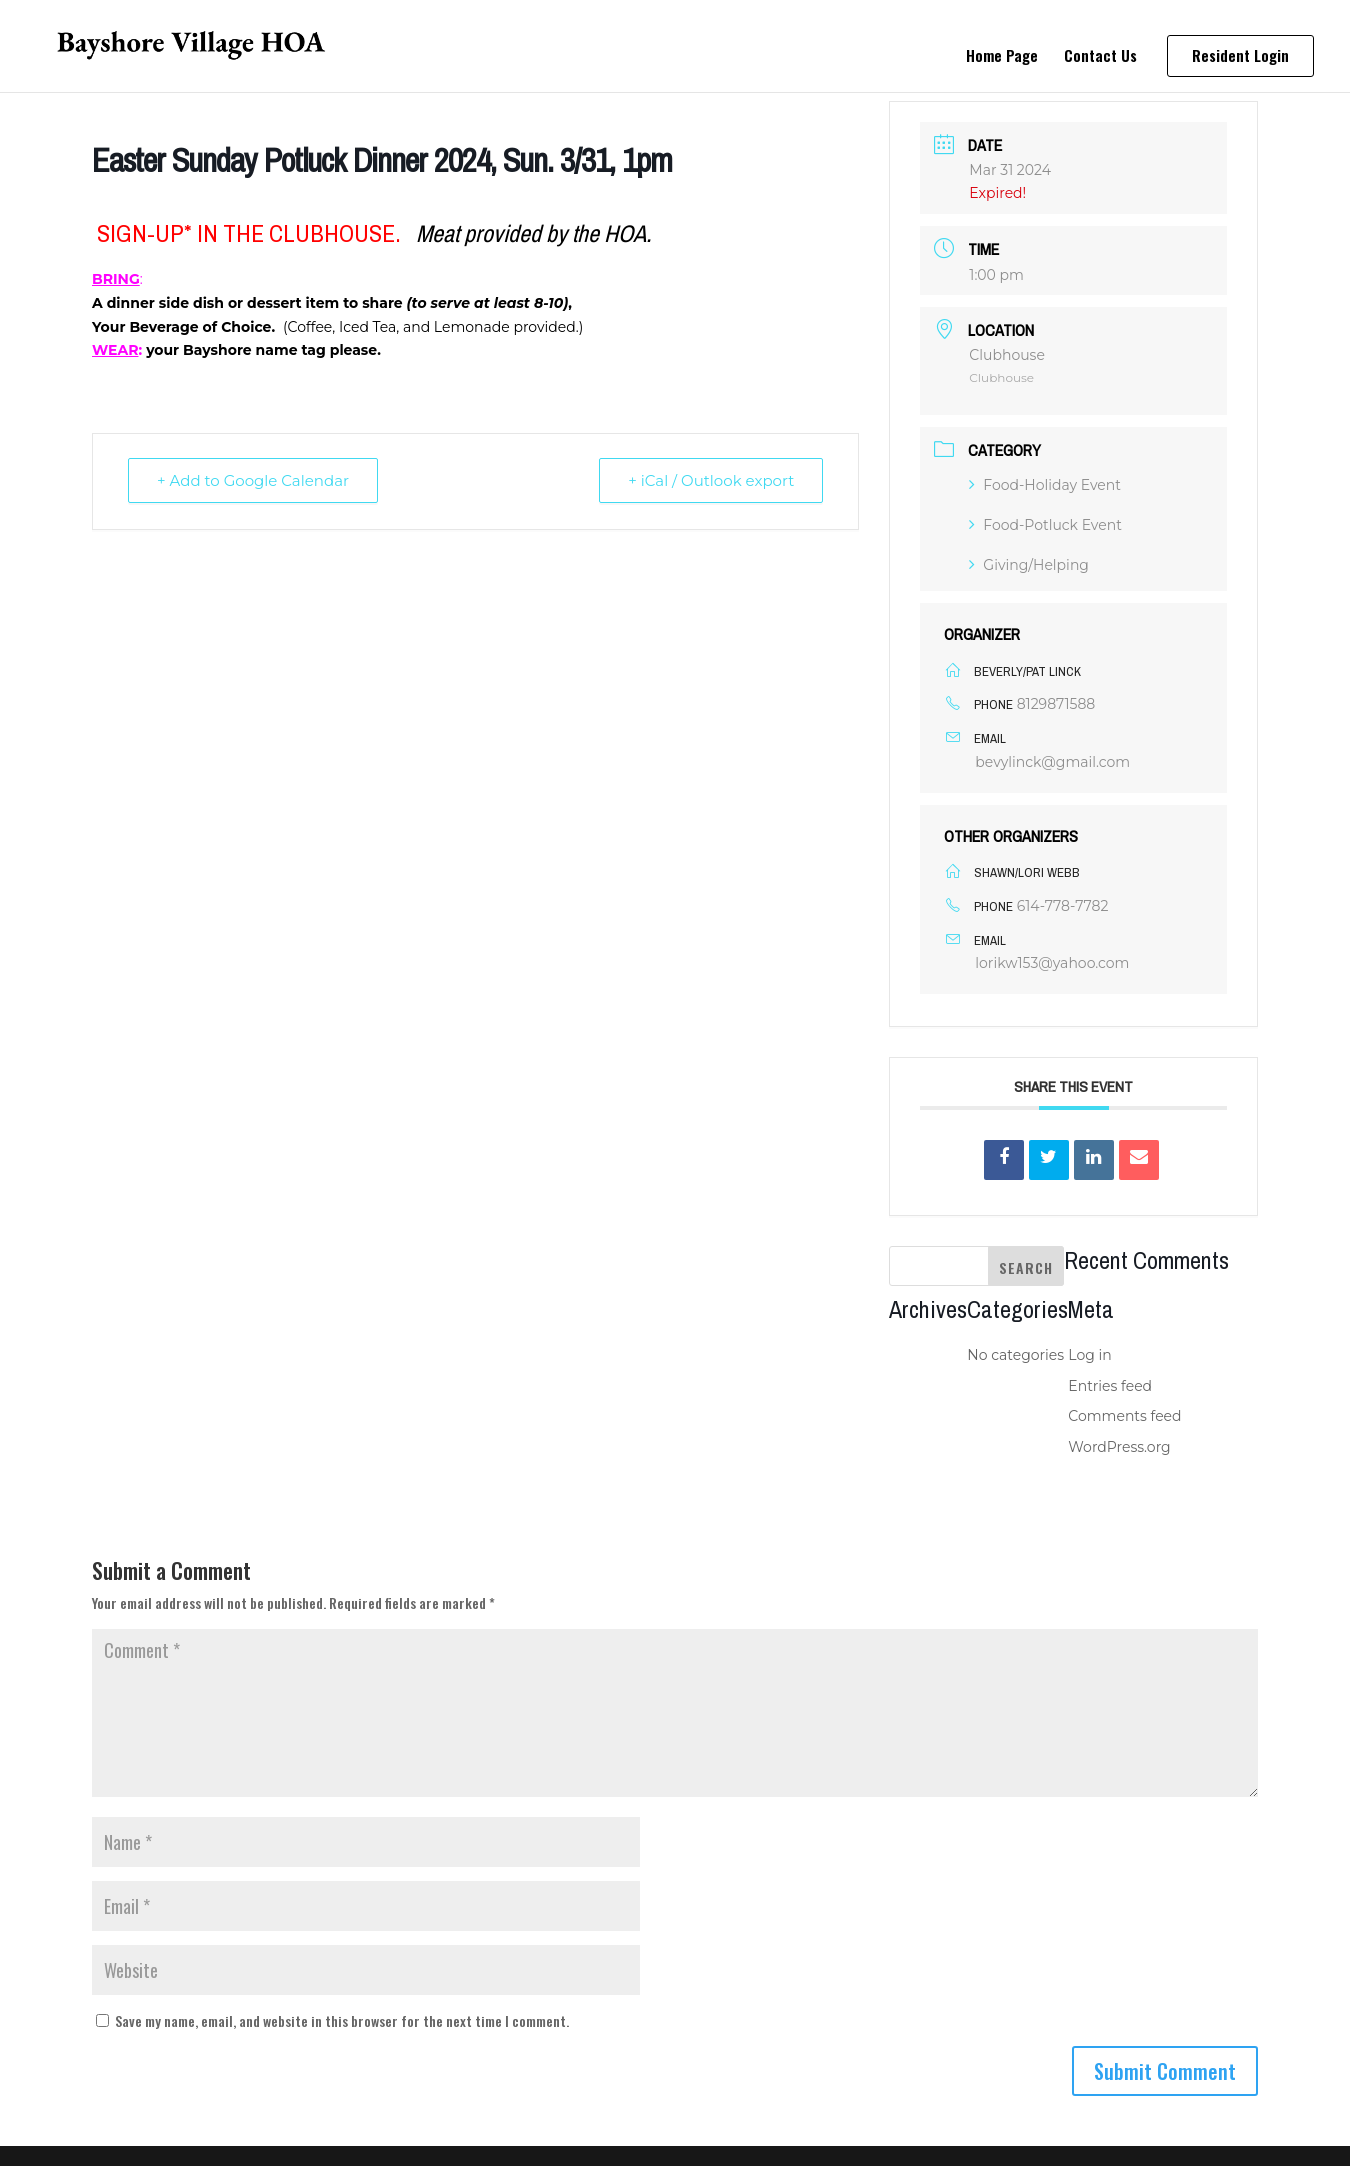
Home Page (1002, 57)
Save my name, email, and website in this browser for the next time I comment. (342, 2020)
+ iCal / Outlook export (711, 480)
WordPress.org (1119, 1447)
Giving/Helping (1029, 565)
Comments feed (1124, 1416)
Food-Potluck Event (1045, 525)
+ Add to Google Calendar (253, 480)
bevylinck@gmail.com (1052, 762)
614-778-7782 (1063, 906)
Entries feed (1110, 1386)
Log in (1089, 1355)
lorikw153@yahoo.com (1052, 963)
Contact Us (1100, 57)
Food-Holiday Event (1045, 485)
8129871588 (1056, 704)
